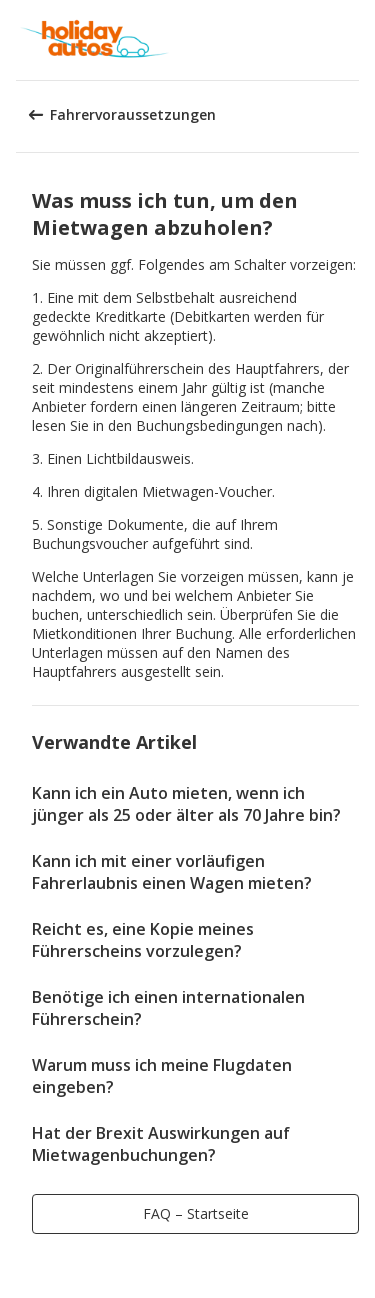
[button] (353, 40)
